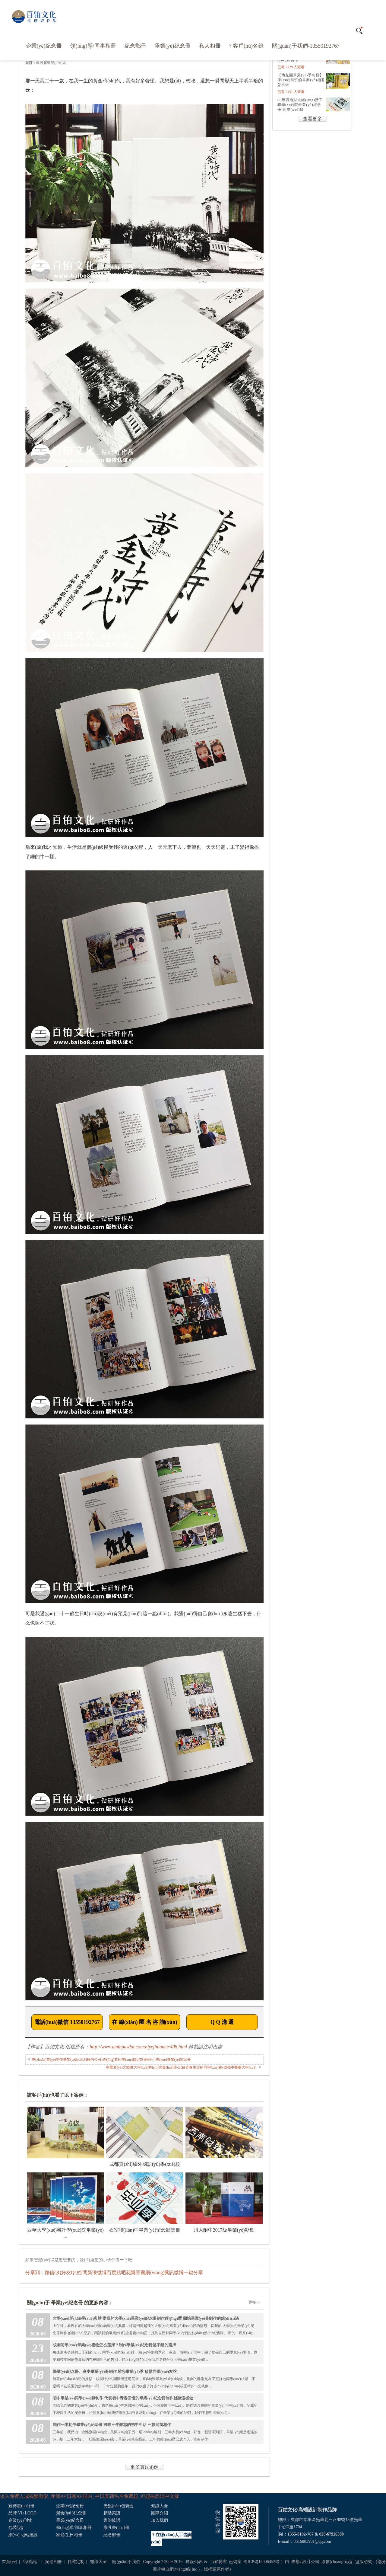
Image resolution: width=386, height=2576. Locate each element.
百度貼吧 (116, 2272)
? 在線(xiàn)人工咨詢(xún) (171, 2538)
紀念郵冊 (135, 46)
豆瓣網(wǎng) (150, 2272)
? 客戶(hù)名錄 (246, 46)
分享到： (35, 2272)
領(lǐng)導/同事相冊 (93, 46)
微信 (49, 2272)
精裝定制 (76, 2561)
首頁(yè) (9, 2561)
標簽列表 (193, 2561)
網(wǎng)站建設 (23, 2535)
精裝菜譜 (111, 2513)
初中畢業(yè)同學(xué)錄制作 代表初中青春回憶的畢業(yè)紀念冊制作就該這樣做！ (125, 2398)
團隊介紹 (159, 2513)
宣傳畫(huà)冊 (21, 2506)
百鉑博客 (218, 2561)
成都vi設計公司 (305, 2561)
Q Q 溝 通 (222, 2022)
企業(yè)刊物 (20, 2520)
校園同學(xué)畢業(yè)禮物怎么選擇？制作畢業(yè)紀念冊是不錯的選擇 (114, 2345)
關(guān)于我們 (126, 2561)
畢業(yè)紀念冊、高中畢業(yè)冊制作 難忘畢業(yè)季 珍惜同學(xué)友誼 (115, 2371)
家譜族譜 (111, 2520)
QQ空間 (79, 2272)
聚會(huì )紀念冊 (71, 2513)
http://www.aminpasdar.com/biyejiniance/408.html (138, 2046)
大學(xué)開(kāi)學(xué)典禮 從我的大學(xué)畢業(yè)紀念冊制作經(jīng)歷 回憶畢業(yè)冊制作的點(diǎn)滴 (146, 2318)
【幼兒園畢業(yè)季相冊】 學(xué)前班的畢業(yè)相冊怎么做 (301, 80)
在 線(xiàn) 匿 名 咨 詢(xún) (144, 2022)
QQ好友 (62, 2272)
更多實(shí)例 (144, 2466)
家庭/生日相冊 (69, 2535)
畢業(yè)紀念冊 (173, 46)
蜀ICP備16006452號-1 (263, 2561)
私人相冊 (210, 46)
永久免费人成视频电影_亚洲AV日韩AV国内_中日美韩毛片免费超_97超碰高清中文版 (89, 2496)
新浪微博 (97, 2272)
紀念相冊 (53, 2561)
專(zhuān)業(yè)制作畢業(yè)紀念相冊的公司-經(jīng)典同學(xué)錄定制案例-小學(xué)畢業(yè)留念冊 (111, 2059)
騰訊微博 (174, 2272)
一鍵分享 (193, 2272)
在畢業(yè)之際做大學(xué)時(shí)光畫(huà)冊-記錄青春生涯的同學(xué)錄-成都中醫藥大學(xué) (181, 2067)
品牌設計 (31, 2561)
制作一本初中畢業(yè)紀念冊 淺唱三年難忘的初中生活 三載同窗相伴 (112, 2424)
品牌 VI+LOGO (22, 2513)
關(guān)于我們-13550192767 (306, 46)
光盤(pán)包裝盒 (118, 2506)
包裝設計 (16, 2527)
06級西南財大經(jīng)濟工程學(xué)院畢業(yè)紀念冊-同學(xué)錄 (300, 105)
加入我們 (159, 2520)
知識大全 (159, 2506)
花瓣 (131, 2272)
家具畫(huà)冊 (116, 2527)
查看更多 (312, 118)
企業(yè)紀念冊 (44, 46)
